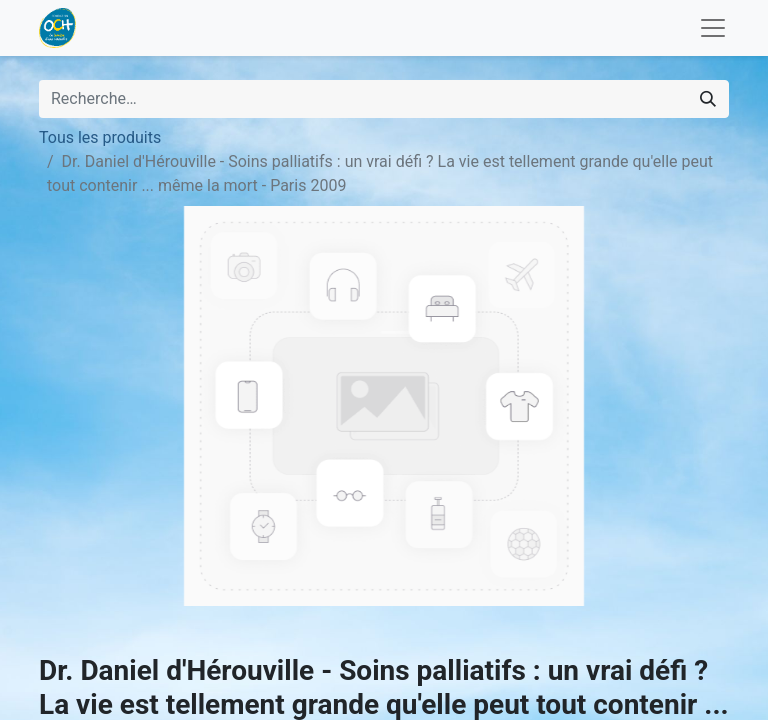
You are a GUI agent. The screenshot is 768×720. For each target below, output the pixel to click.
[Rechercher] (708, 99)
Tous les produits (100, 137)
